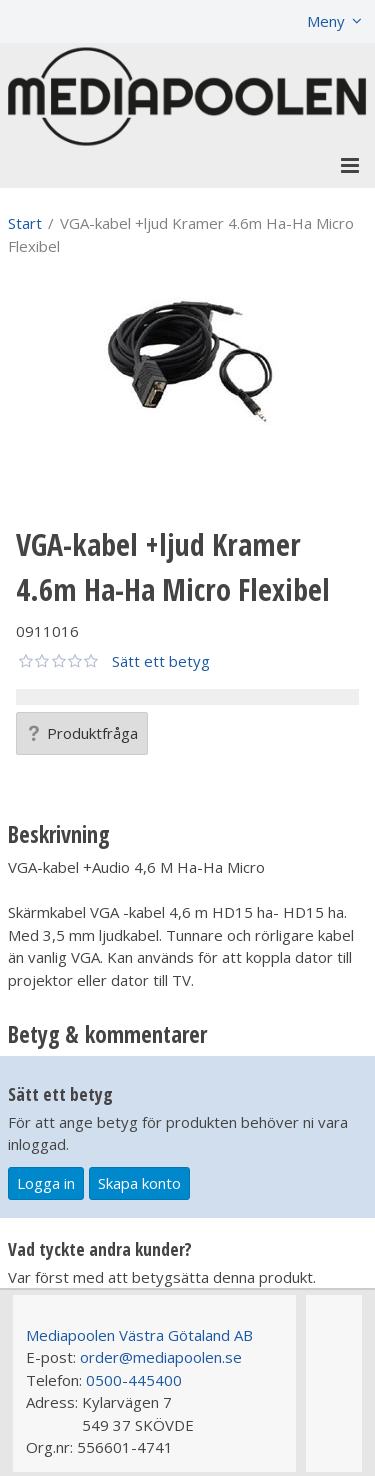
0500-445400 (134, 1380)
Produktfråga (82, 733)
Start (25, 223)
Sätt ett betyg (161, 661)
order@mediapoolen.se (161, 1357)
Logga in (46, 1183)
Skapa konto (139, 1183)
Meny (326, 21)
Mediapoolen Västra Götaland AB (139, 1335)
